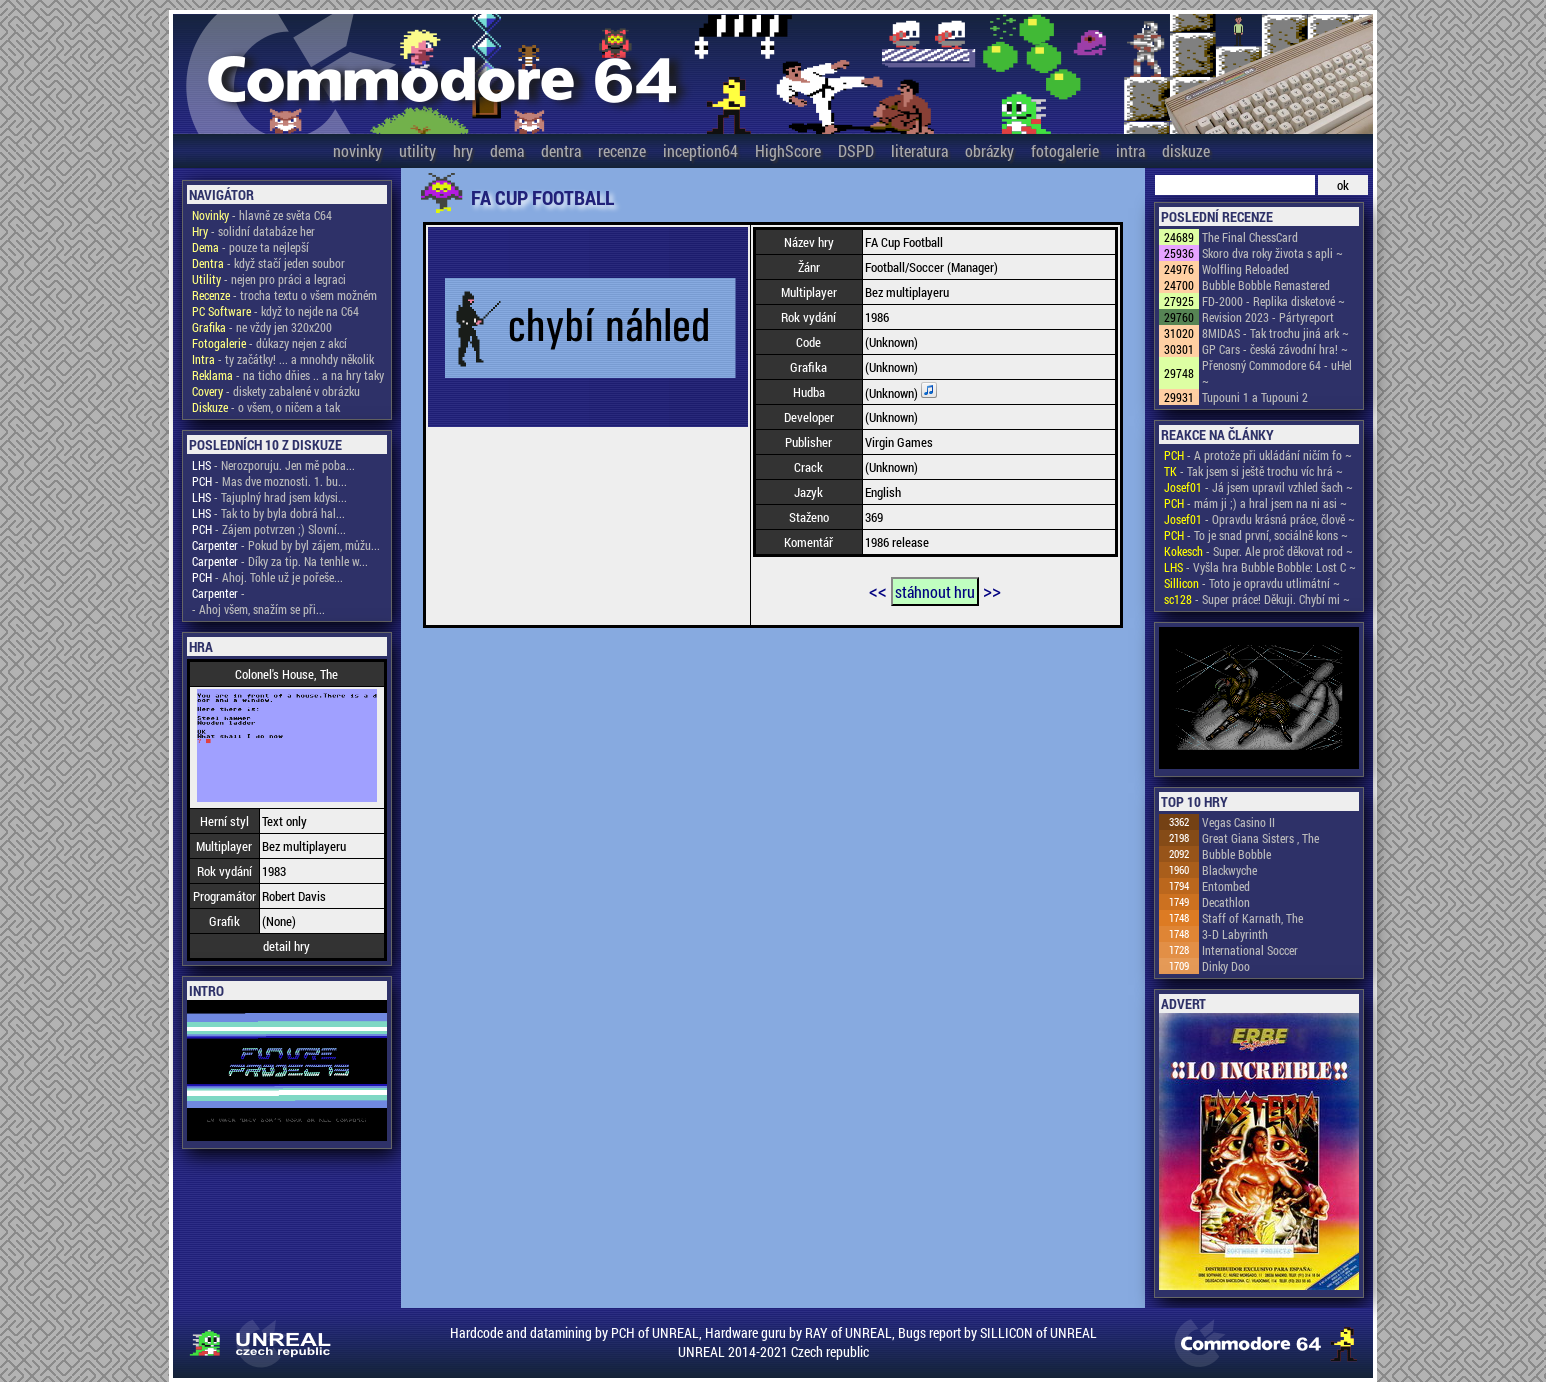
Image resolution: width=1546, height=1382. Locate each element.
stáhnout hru (935, 591)
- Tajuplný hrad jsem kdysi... (269, 497)
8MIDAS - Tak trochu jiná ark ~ (1275, 333)
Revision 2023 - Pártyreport (1268, 317)
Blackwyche (1229, 870)
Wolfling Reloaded (1245, 269)
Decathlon (1226, 902)
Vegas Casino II (1238, 822)
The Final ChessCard (1250, 237)
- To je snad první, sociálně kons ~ (1256, 535)
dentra (561, 150)
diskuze (1186, 150)
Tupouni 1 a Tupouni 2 (1255, 397)
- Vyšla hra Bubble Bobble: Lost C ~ (1260, 567)
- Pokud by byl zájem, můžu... (286, 545)
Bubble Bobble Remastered (1266, 285)
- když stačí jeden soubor (268, 263)
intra (1130, 150)
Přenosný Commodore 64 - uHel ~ (1277, 373)
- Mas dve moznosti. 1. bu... (269, 481)
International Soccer (1250, 950)
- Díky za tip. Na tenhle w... (280, 561)
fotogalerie (1065, 150)
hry (463, 150)
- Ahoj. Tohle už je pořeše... (267, 577)
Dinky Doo (1226, 966)
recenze (622, 150)
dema (507, 150)
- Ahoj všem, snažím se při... (258, 609)
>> (992, 590)
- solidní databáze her (253, 231)
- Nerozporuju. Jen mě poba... (273, 465)
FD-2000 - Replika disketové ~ (1273, 301)
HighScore (788, 150)
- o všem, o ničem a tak (266, 407)
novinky (357, 150)
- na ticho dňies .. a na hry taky (288, 375)
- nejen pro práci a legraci (269, 279)
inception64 (700, 150)
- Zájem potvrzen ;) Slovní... (269, 529)
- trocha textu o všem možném (284, 295)
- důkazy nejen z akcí (269, 343)
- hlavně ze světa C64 (262, 215)
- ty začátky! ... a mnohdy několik (283, 359)
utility (417, 150)
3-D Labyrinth (1235, 934)
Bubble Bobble (1236, 854)
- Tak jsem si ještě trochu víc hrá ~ (1253, 471)
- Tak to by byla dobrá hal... (268, 513)
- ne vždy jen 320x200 (262, 327)
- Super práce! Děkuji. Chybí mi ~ (1257, 599)
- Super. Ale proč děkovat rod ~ (1258, 551)
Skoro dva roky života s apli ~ (1272, 253)
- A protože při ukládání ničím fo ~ (1258, 455)
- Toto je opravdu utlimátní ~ (1252, 583)
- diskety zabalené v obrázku (276, 391)
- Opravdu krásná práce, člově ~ (1259, 519)
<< (878, 590)
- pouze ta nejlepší (250, 247)
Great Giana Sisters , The (1260, 838)
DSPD (856, 150)
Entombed (1226, 886)
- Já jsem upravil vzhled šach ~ (1258, 487)
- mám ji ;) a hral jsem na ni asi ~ (1255, 503)
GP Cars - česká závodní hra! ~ (1275, 349)
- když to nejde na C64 (275, 311)
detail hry (286, 946)
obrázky (989, 150)
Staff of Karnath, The (1252, 918)
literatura (919, 150)
